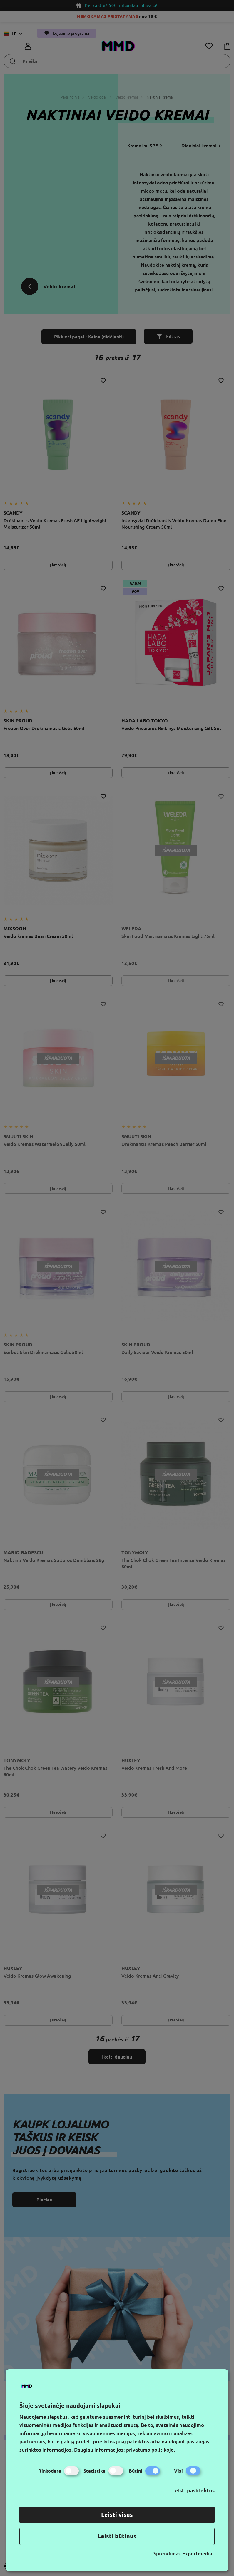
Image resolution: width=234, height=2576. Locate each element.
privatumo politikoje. (150, 2450)
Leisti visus (117, 2514)
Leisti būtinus (117, 2536)
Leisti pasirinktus (193, 2490)
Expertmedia (197, 2553)
